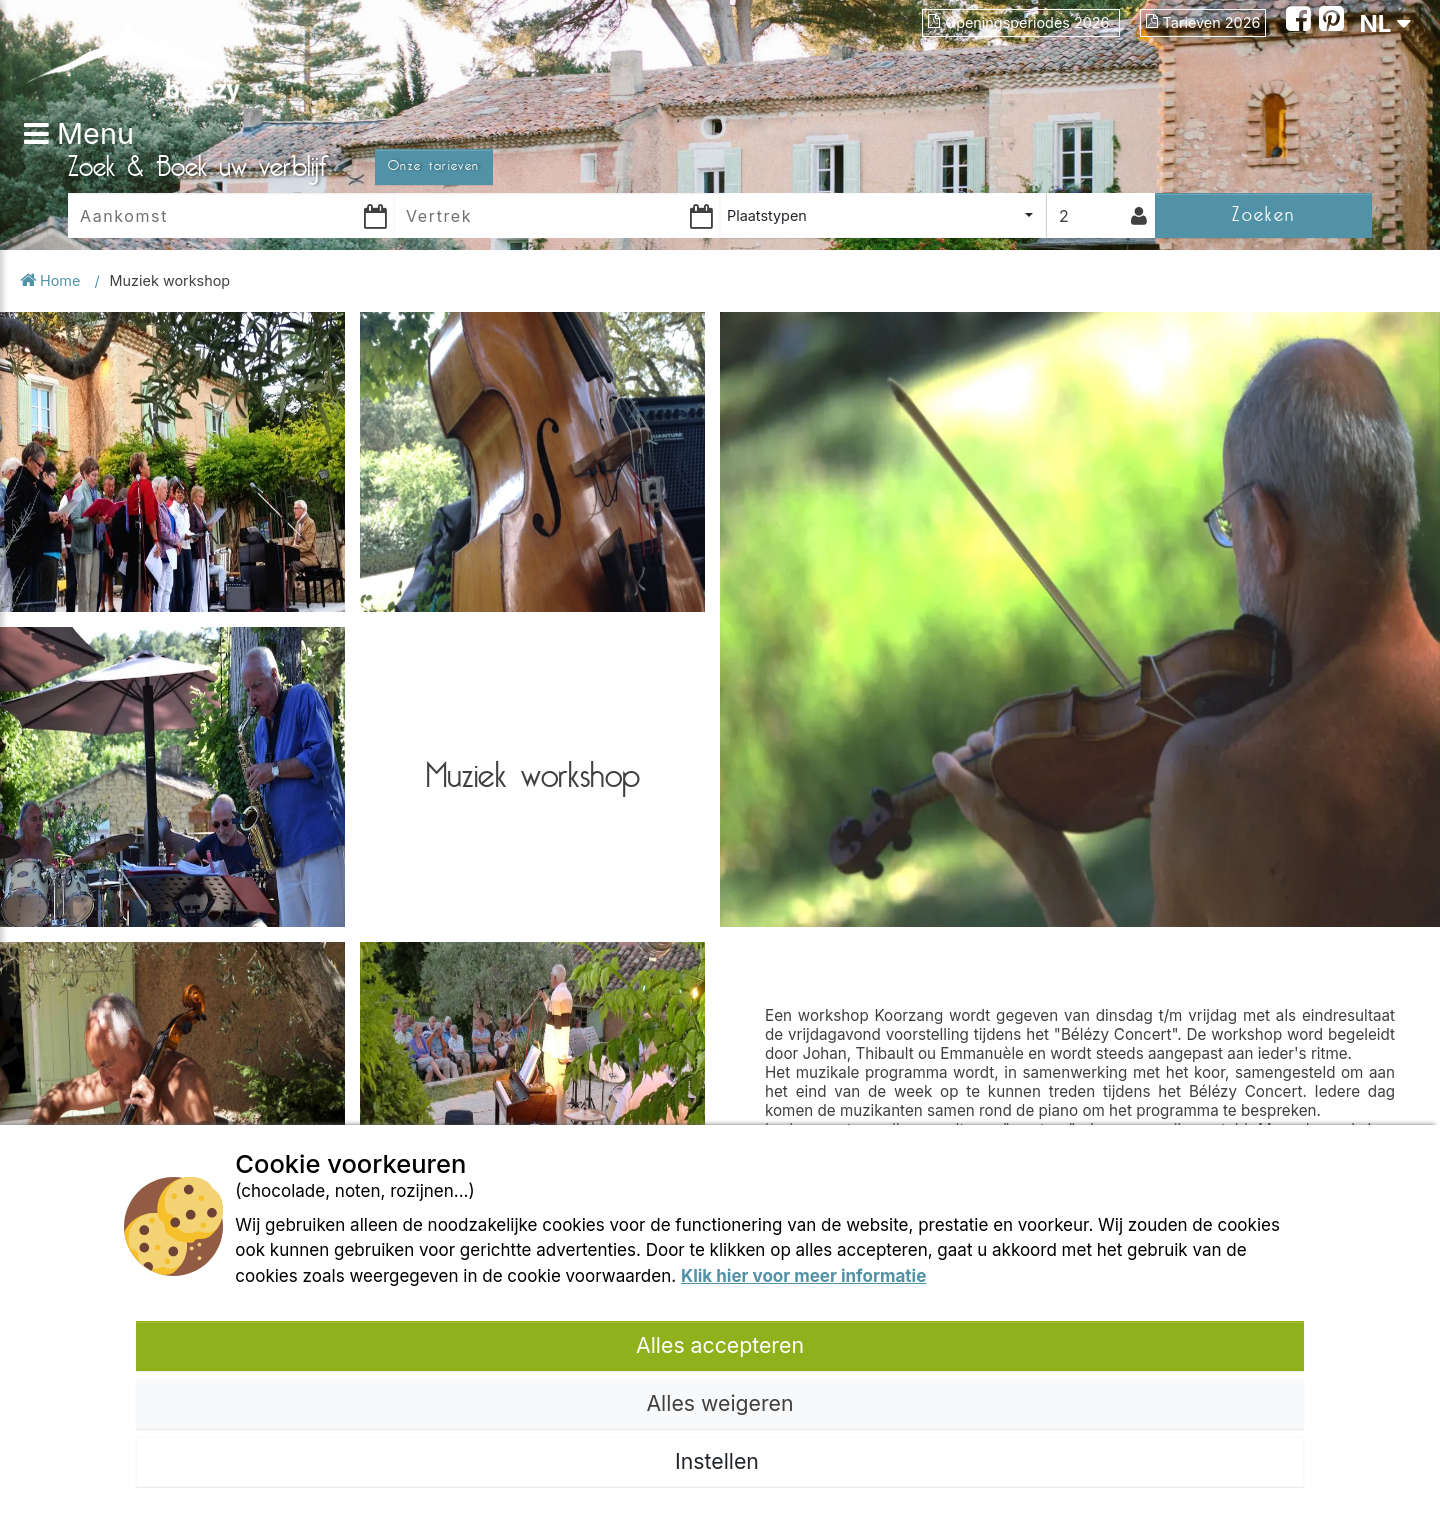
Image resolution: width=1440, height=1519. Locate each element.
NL (1385, 23)
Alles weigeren (719, 1403)
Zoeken (1263, 214)
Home (52, 280)
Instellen (720, 1461)
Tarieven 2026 (1203, 22)
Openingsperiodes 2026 (1020, 22)
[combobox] (883, 215)
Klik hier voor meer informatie (803, 1276)
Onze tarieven (434, 166)
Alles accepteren (720, 1345)
